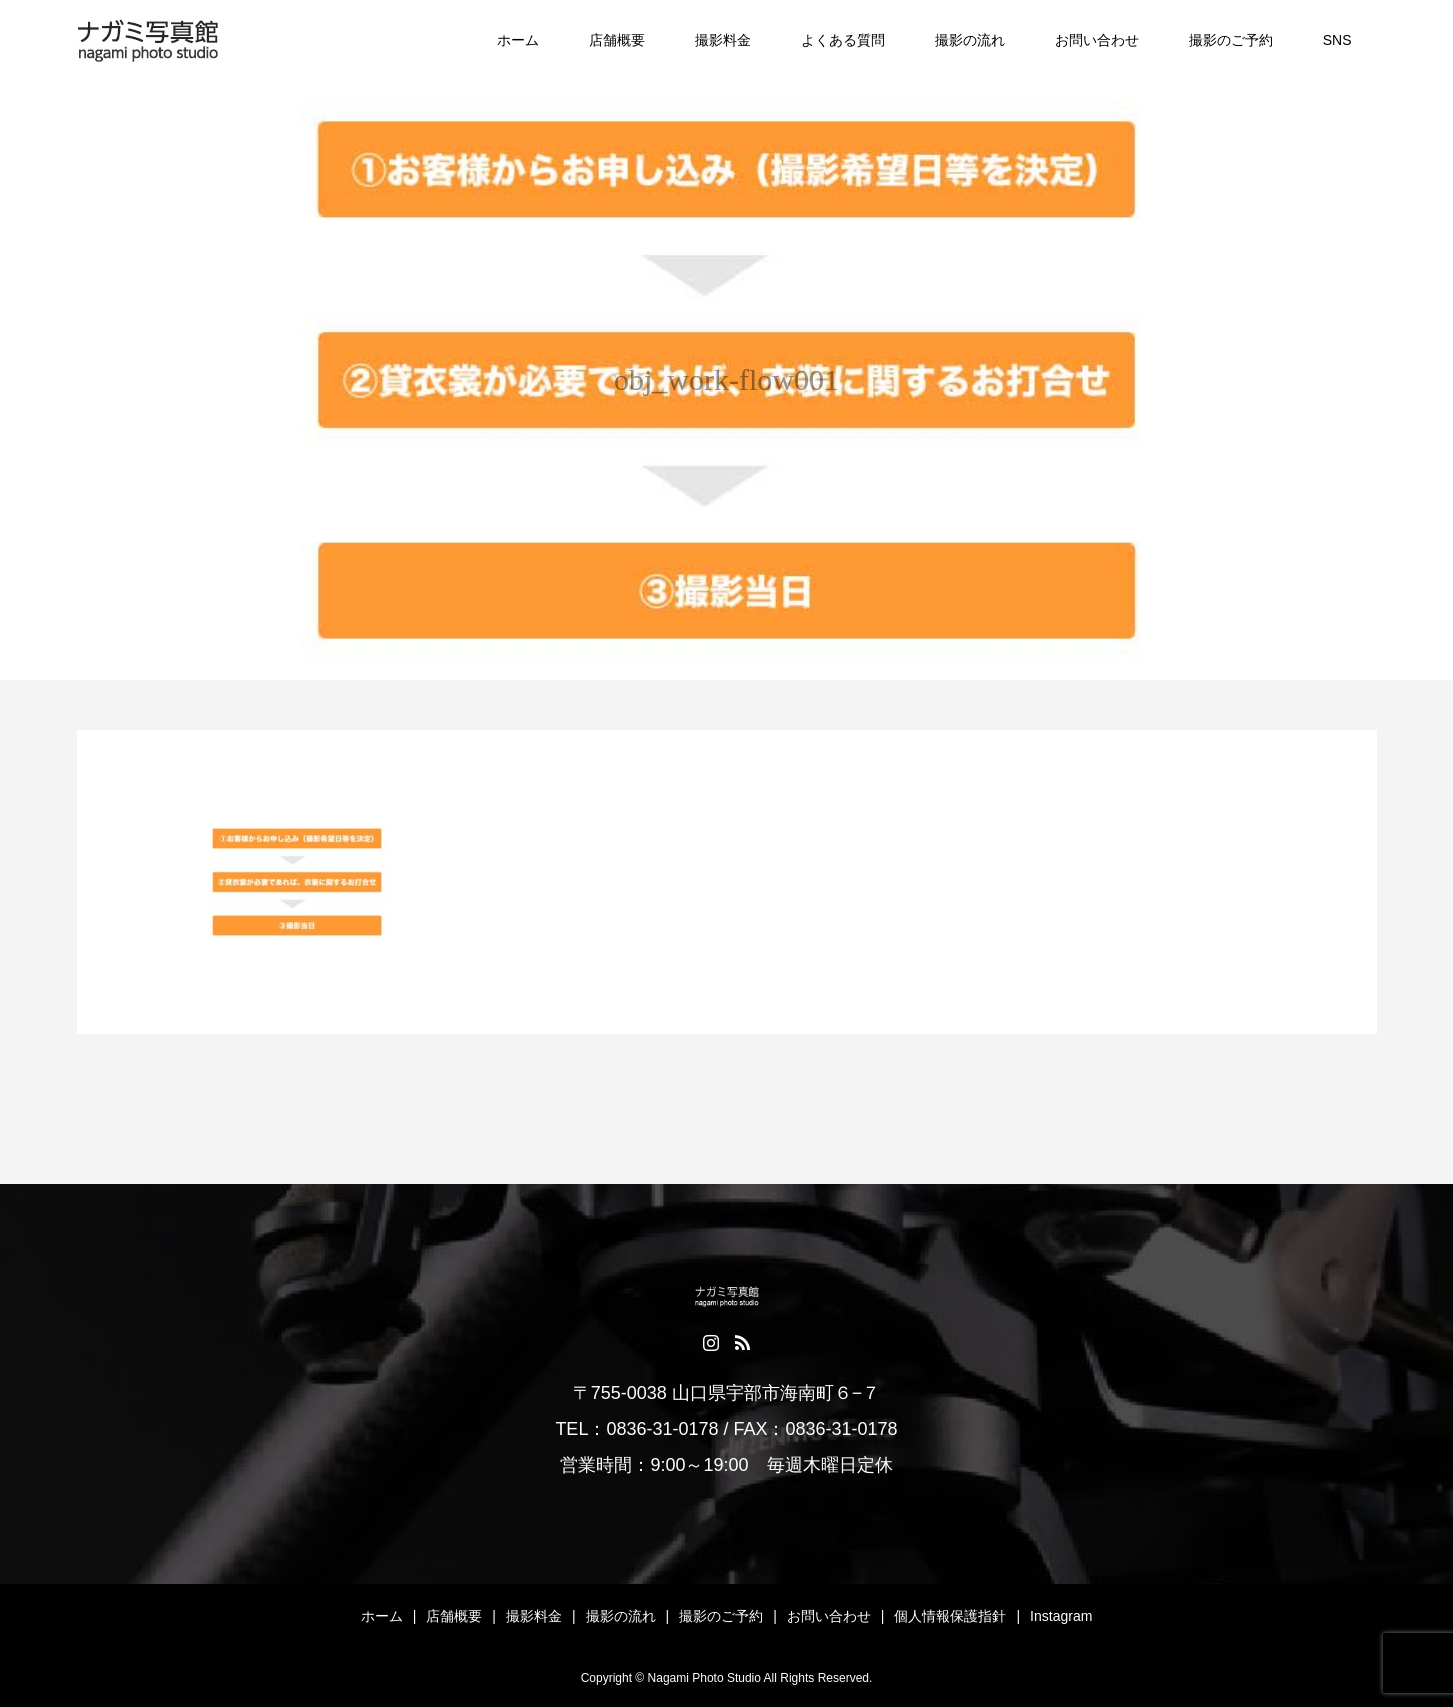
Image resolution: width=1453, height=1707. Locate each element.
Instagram (1061, 1616)
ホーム (518, 40)
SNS (1337, 40)
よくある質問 (843, 40)
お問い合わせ (1097, 40)
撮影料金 (723, 40)
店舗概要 (617, 40)
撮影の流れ (970, 40)
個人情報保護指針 (950, 1616)
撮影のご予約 (1231, 40)
